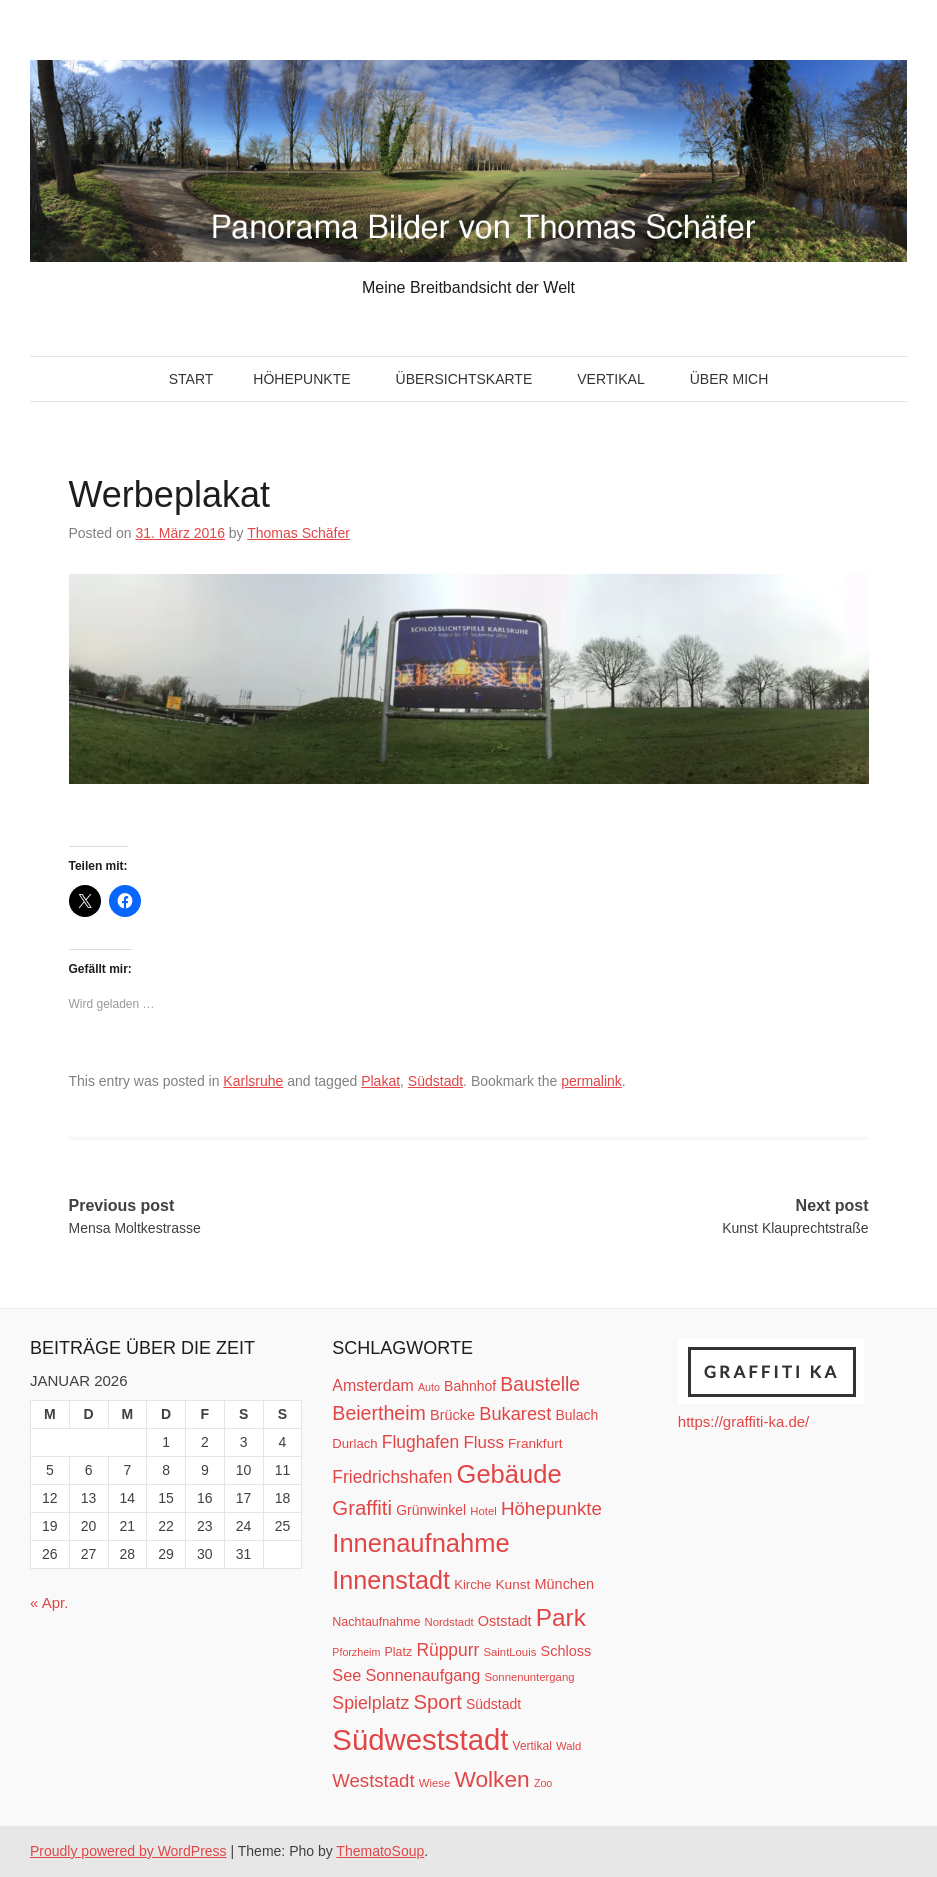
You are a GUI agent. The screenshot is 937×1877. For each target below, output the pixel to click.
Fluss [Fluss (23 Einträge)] (483, 1442)
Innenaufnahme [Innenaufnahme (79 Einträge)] (420, 1543)
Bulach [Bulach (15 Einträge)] (576, 1415)
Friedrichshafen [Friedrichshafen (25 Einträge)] (392, 1477)
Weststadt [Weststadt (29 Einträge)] (373, 1780)
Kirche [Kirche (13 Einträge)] (472, 1584)
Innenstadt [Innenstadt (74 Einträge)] (391, 1580)
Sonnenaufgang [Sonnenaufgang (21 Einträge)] (422, 1675)
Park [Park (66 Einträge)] (561, 1617)
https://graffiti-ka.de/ (743, 1421)
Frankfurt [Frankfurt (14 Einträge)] (535, 1443)
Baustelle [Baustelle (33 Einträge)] (540, 1384)
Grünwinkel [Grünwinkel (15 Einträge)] (431, 1510)
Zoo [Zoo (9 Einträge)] (543, 1783)
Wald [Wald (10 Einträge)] (568, 1746)
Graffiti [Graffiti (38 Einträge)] (362, 1508)
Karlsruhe (253, 1081)
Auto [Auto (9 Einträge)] (429, 1387)
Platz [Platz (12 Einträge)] (398, 1652)
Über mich (729, 379)
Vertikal (610, 379)
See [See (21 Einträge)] (346, 1675)
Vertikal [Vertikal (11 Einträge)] (532, 1746)
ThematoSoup (380, 1851)
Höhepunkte (301, 379)
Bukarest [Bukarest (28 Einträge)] (515, 1413)
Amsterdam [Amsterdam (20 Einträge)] (372, 1385)
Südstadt (435, 1081)
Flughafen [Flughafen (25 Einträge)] (421, 1442)
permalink (591, 1081)
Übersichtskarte (464, 379)
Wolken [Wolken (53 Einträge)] (491, 1779)
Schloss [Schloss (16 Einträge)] (566, 1651)
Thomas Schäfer (298, 533)
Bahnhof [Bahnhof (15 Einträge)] (470, 1386)
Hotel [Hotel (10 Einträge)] (483, 1511)
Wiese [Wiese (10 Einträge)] (434, 1783)
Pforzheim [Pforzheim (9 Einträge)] (356, 1652)
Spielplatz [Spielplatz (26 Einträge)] (370, 1703)
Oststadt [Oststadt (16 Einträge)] (505, 1621)
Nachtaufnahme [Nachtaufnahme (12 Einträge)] (376, 1622)
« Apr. (49, 1602)
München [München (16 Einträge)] (564, 1584)
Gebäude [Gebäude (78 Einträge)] (509, 1474)
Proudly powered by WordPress (128, 1851)
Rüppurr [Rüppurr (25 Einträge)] (447, 1650)
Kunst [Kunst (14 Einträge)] (513, 1584)
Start (191, 379)
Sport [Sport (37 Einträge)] (437, 1702)
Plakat (380, 1081)
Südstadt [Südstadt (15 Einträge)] (493, 1704)
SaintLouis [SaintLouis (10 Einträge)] (510, 1652)
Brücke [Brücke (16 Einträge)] (452, 1415)
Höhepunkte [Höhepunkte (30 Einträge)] (551, 1508)
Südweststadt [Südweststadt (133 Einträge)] (420, 1739)
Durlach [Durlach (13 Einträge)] (354, 1443)
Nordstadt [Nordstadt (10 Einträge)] (449, 1622)
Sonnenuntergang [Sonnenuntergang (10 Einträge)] (530, 1677)
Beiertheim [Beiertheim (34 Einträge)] (379, 1413)
